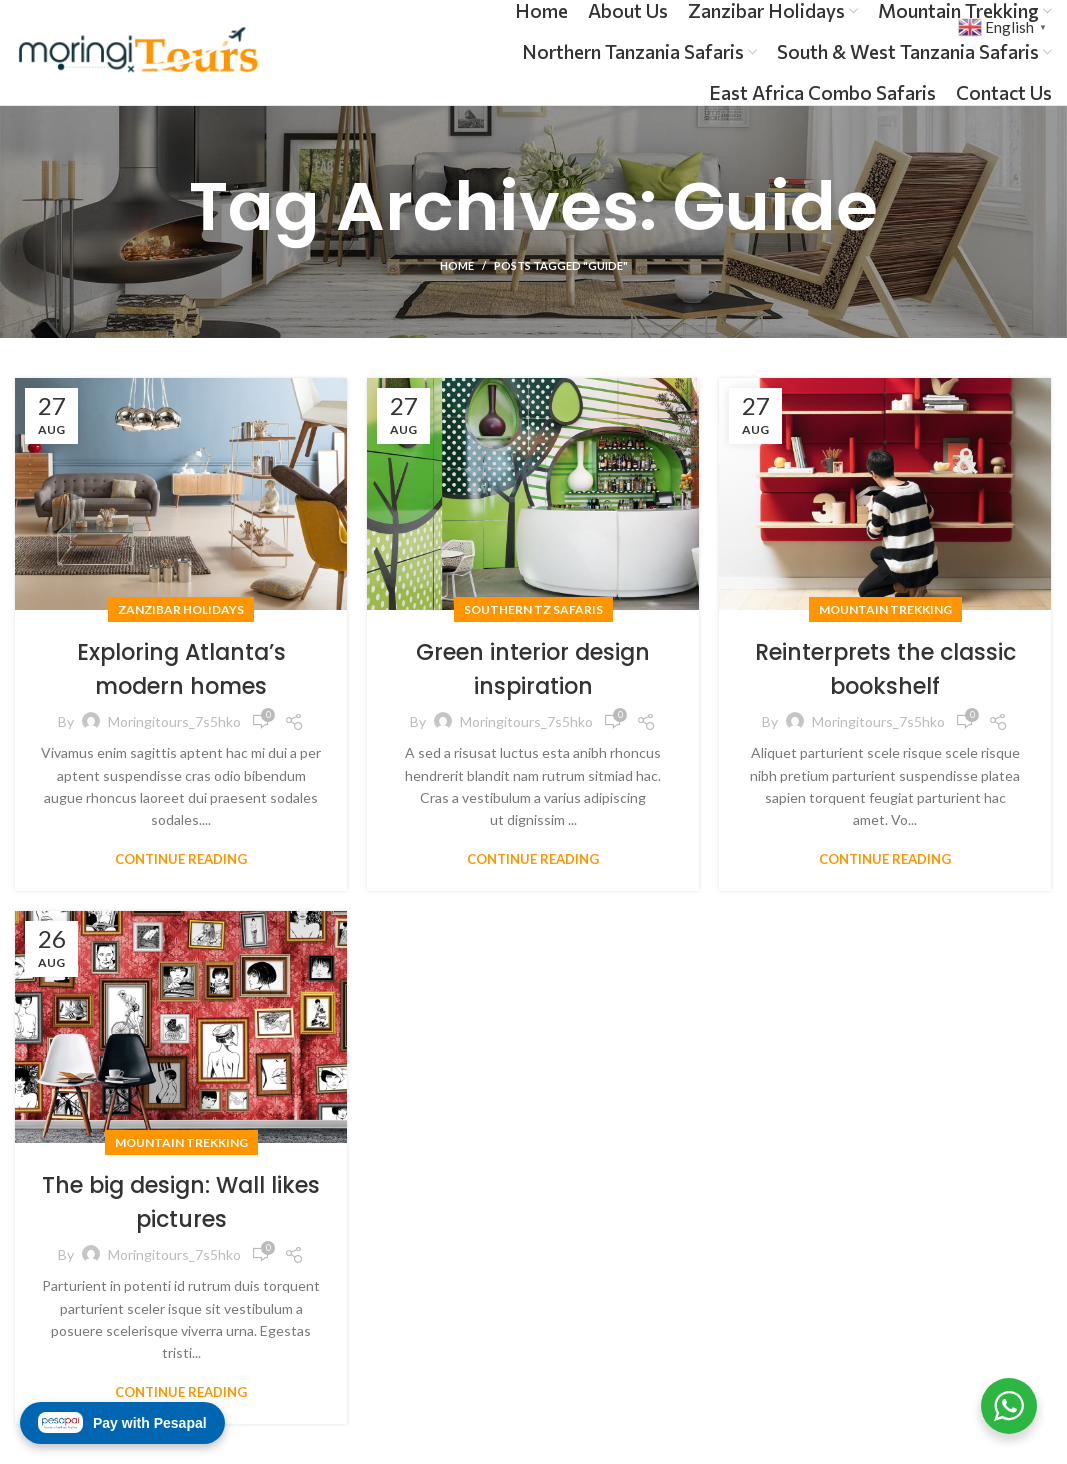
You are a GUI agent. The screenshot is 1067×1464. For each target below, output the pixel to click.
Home (457, 265)
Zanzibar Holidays (181, 609)
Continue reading (181, 859)
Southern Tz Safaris (533, 609)
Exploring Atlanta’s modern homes (181, 668)
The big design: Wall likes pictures (181, 1201)
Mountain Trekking (885, 609)
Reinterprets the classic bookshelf (885, 668)
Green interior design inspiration (533, 668)
